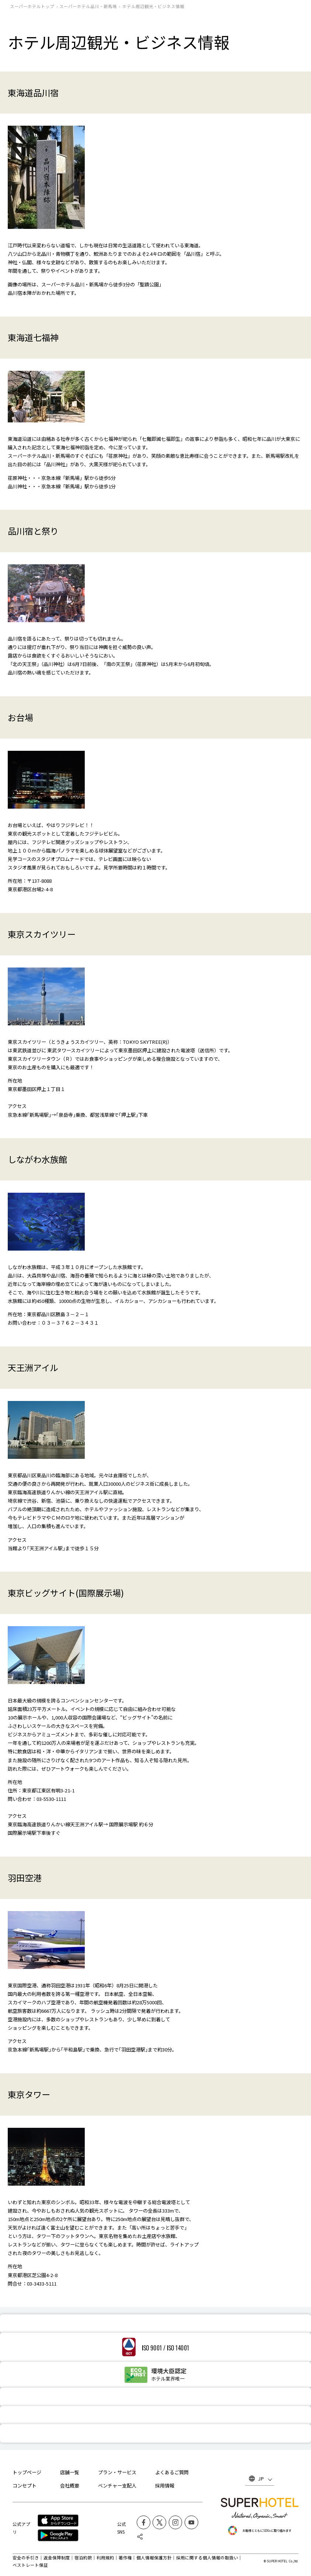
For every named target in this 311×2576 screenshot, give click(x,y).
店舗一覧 (69, 2472)
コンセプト (24, 2485)
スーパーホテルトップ (32, 6)
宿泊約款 (83, 2558)
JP (261, 2478)
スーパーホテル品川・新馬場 (88, 6)
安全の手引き (26, 2558)
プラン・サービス (117, 2472)
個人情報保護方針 (154, 2558)
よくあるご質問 (172, 2472)
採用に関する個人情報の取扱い (207, 2558)
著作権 (125, 2558)
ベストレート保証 (30, 2565)
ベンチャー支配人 (117, 2485)
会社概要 (69, 2485)
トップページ (27, 2472)
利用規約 (105, 2558)
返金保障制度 (56, 2558)
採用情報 (164, 2485)
